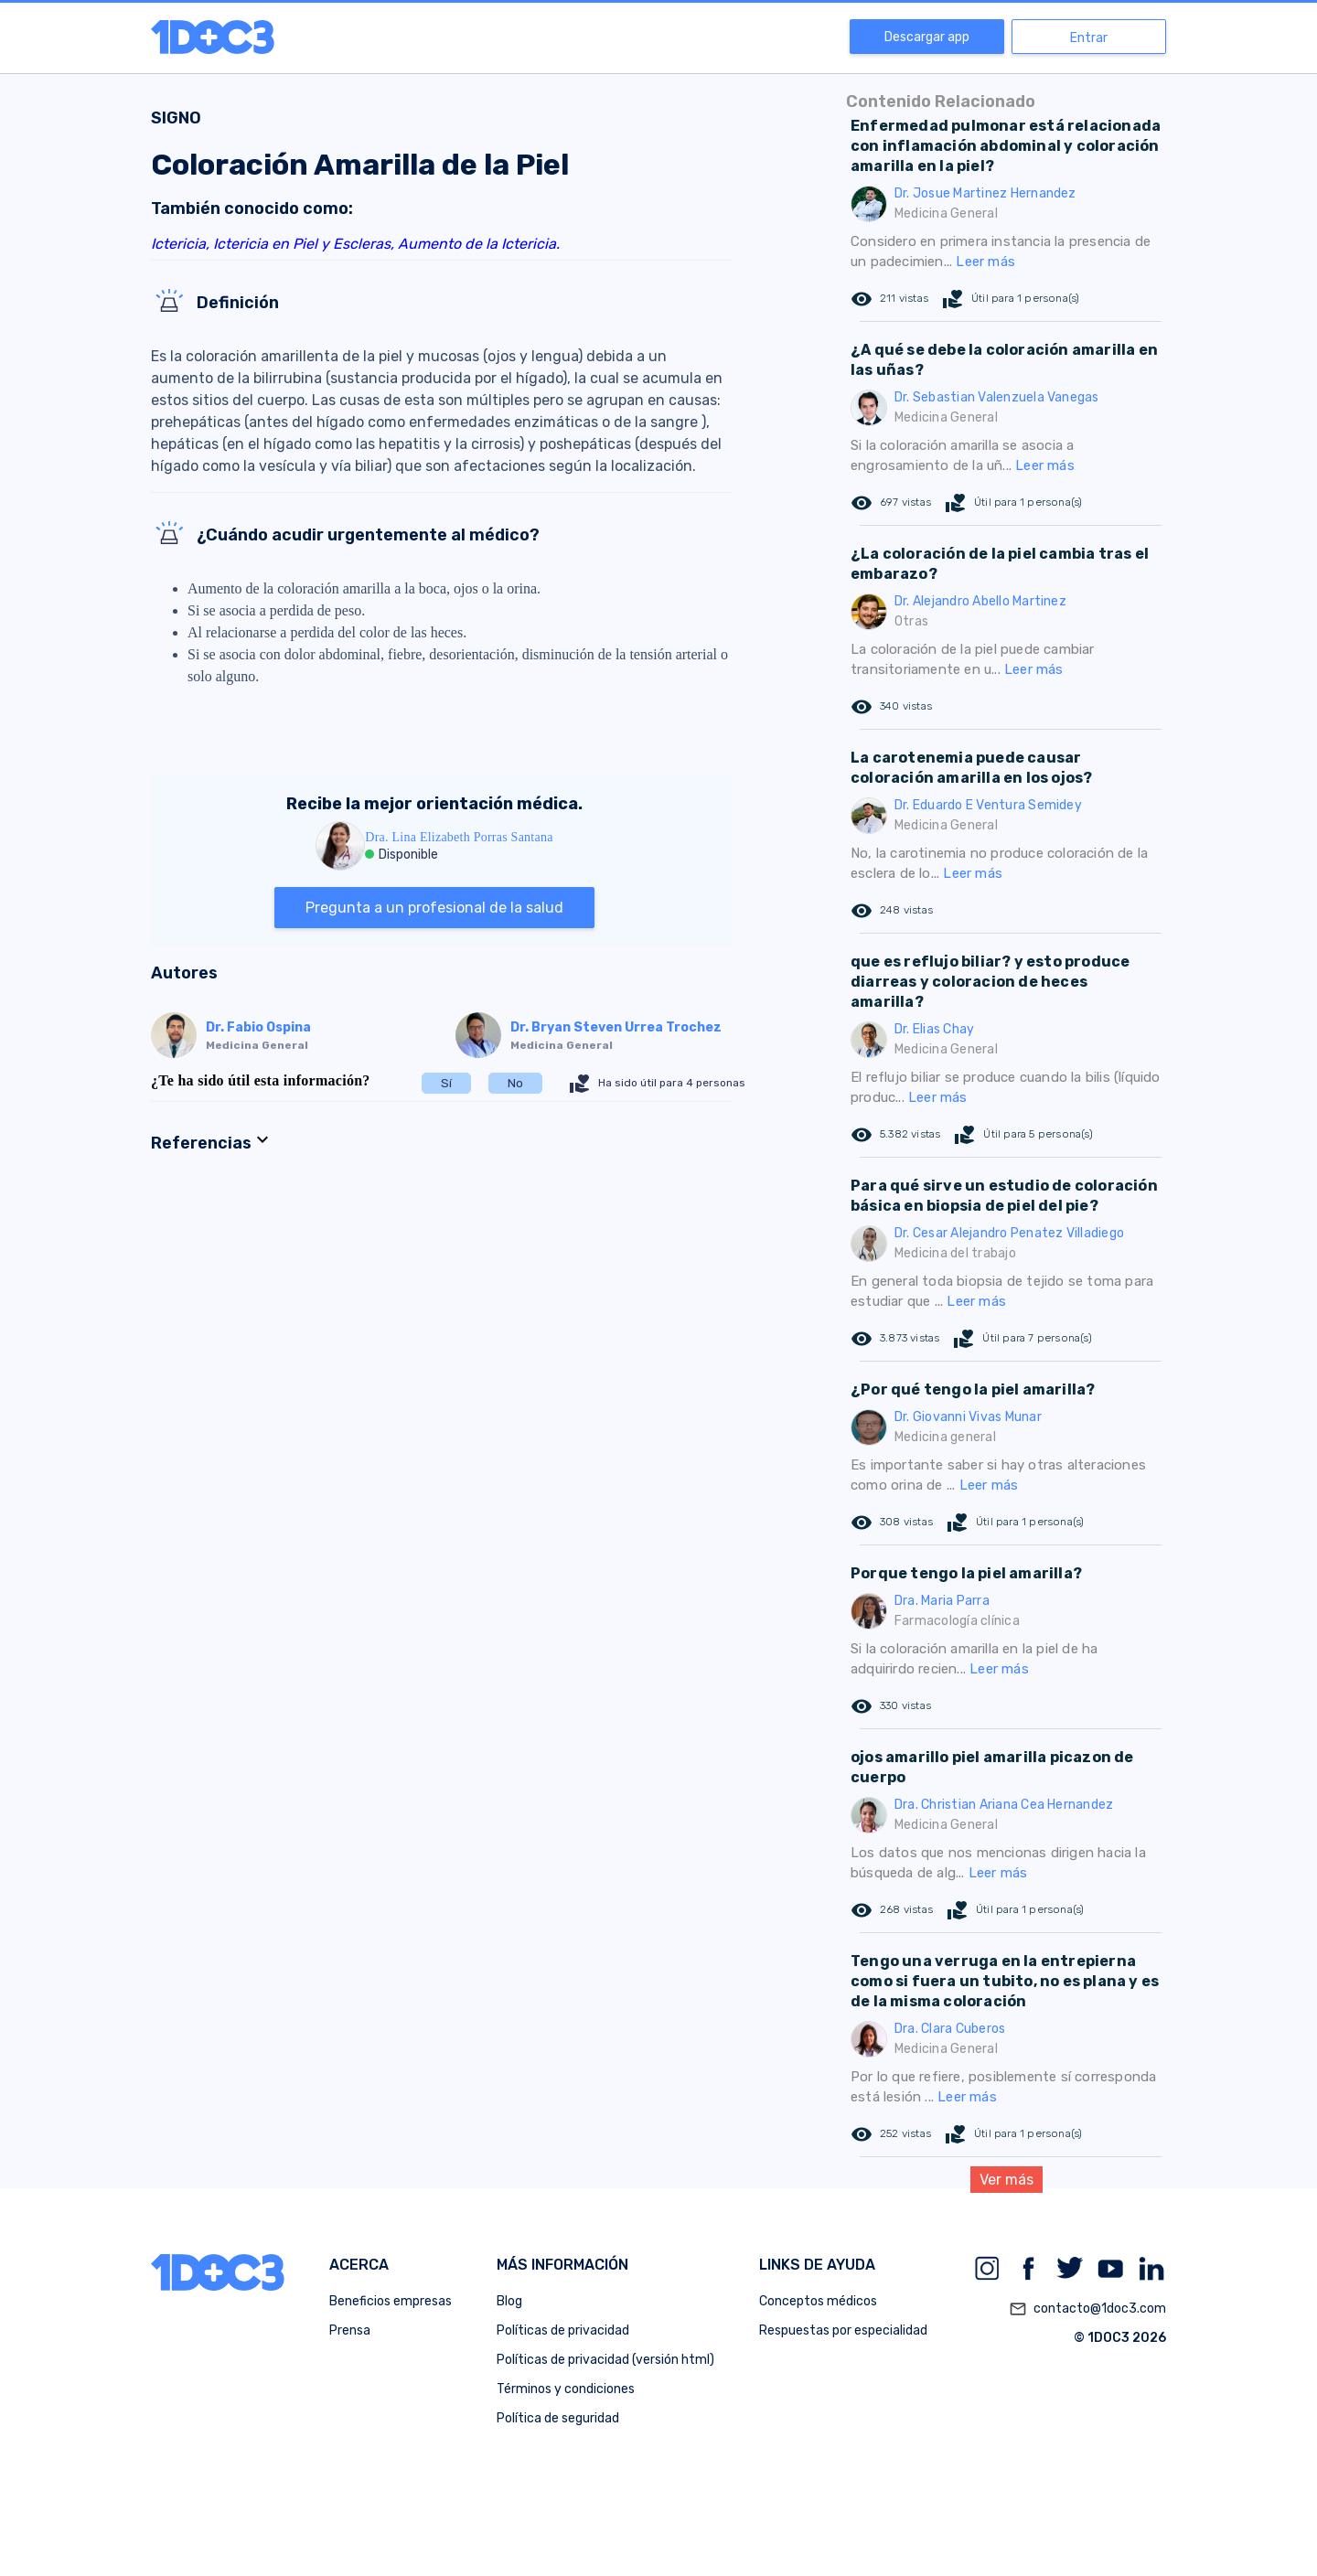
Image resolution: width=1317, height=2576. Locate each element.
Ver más (1006, 2179)
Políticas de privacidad (563, 2330)
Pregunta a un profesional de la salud (434, 907)
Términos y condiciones (566, 2389)
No (515, 1083)
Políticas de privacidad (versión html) (605, 2360)
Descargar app (926, 37)
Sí (446, 1083)
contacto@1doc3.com (1087, 2309)
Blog (509, 2301)
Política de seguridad (558, 2418)
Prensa (349, 2330)
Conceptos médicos (818, 2301)
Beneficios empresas (390, 2301)
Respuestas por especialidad (843, 2330)
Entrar (1089, 38)
